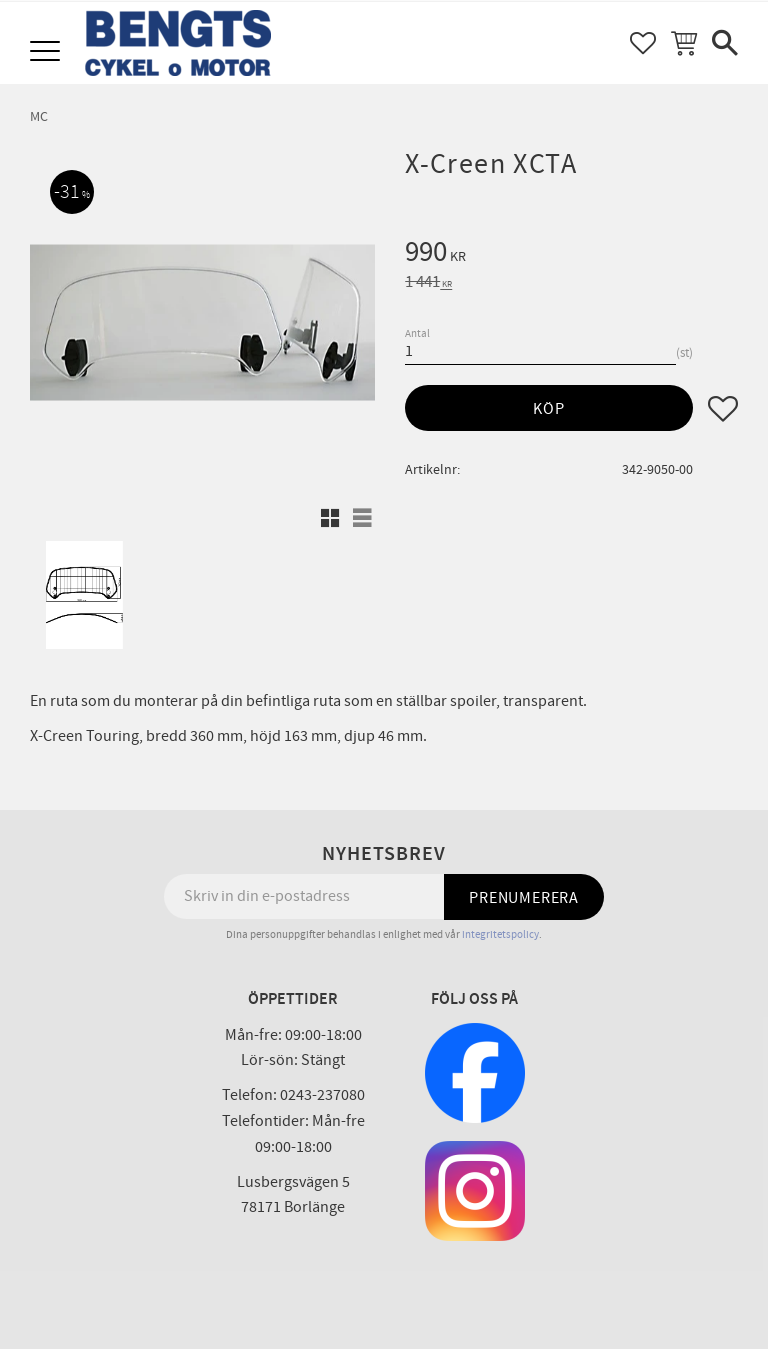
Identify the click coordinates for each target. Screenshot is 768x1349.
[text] (571, 255)
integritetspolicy (500, 934)
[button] (47, 52)
